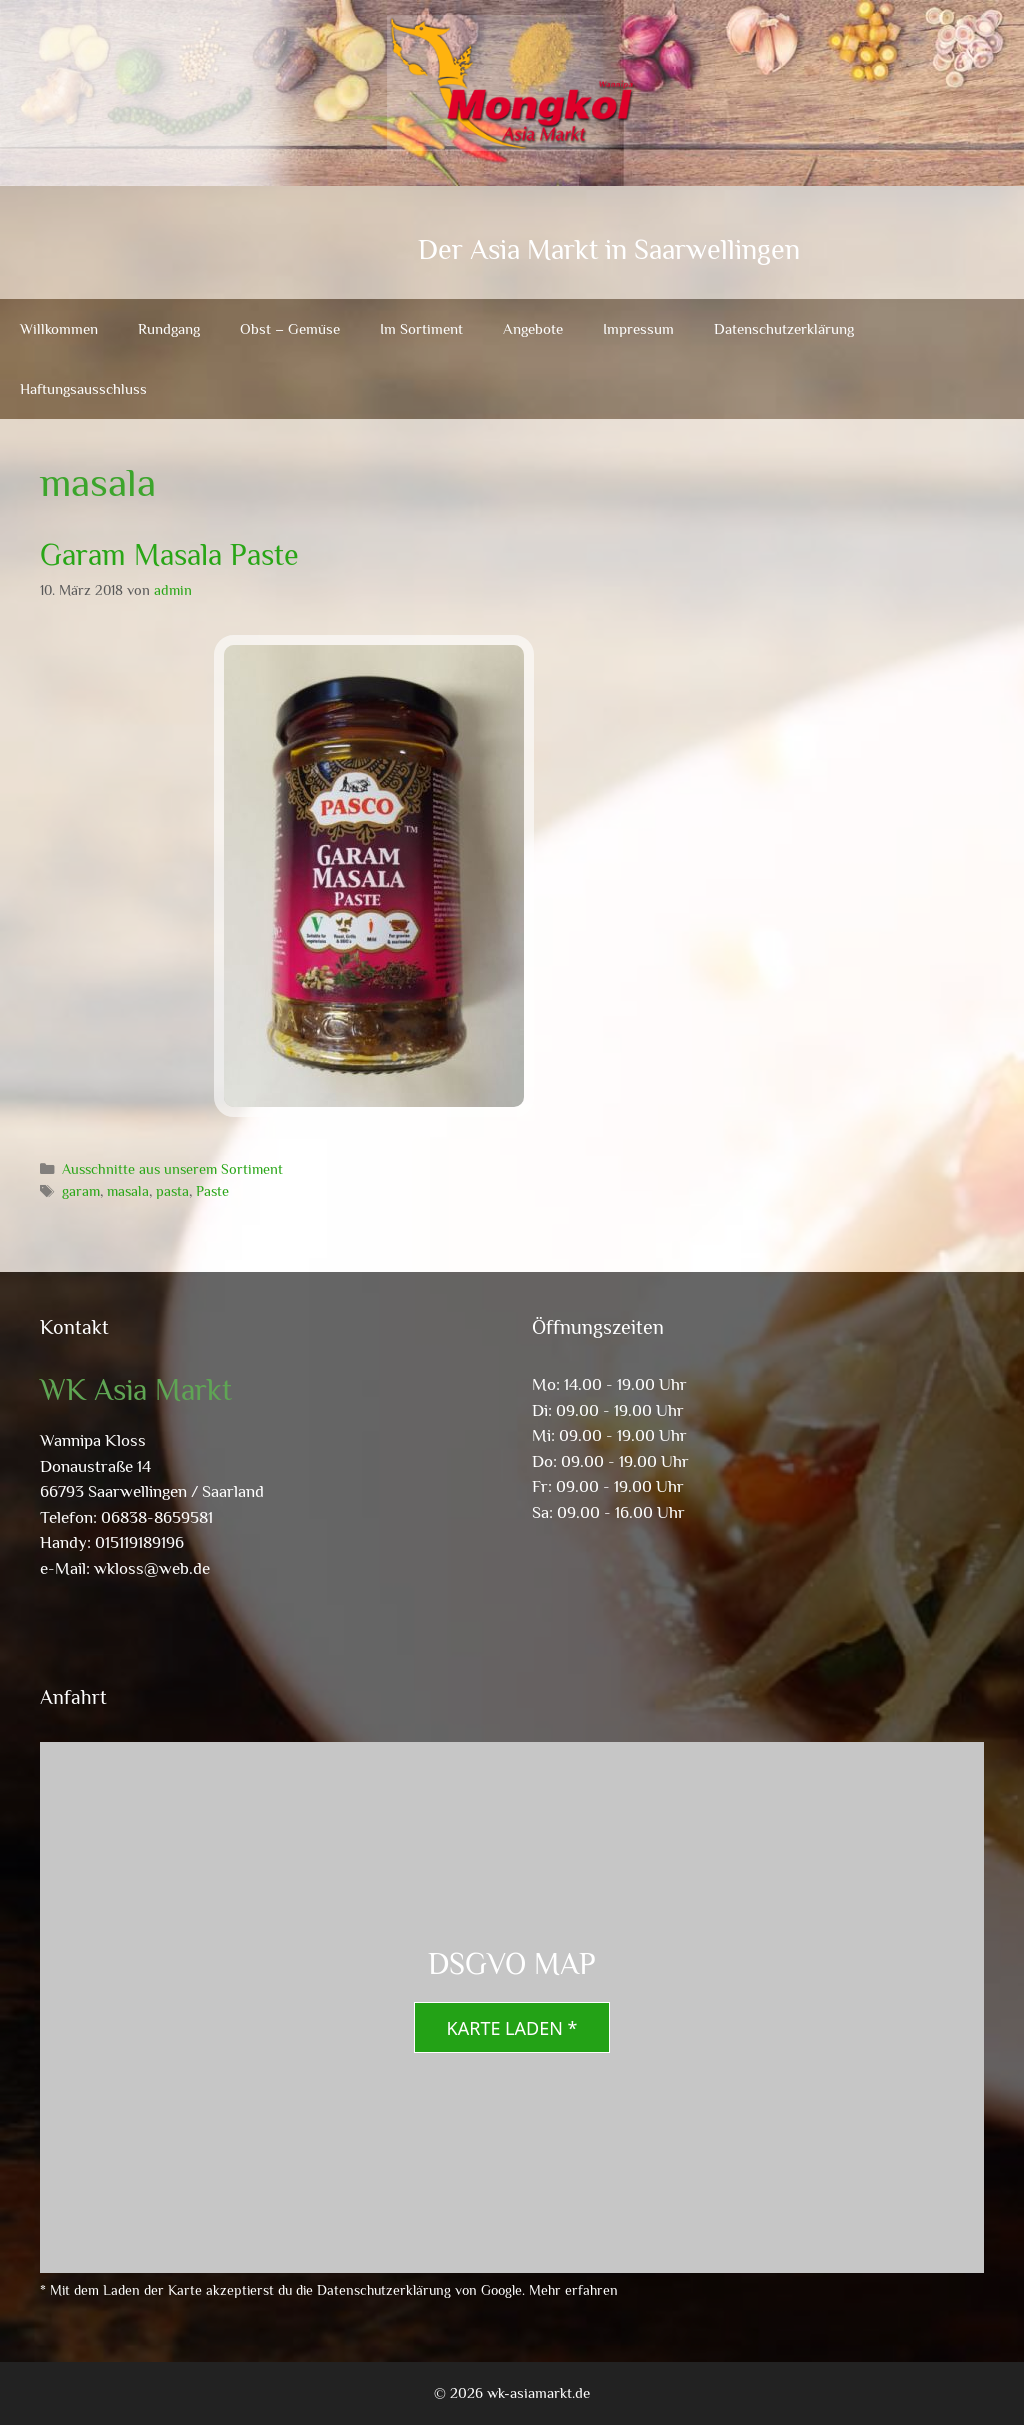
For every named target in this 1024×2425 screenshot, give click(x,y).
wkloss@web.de (152, 1568)
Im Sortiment (421, 328)
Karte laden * (512, 2028)
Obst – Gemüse (290, 328)
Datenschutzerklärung (784, 328)
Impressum (638, 328)
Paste (212, 1191)
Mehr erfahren (573, 2290)
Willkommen (59, 328)
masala (128, 1191)
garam (81, 1191)
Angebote (533, 328)
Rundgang (169, 328)
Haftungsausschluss (83, 388)
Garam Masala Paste (169, 555)
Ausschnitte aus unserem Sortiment (172, 1169)
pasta (172, 1191)
